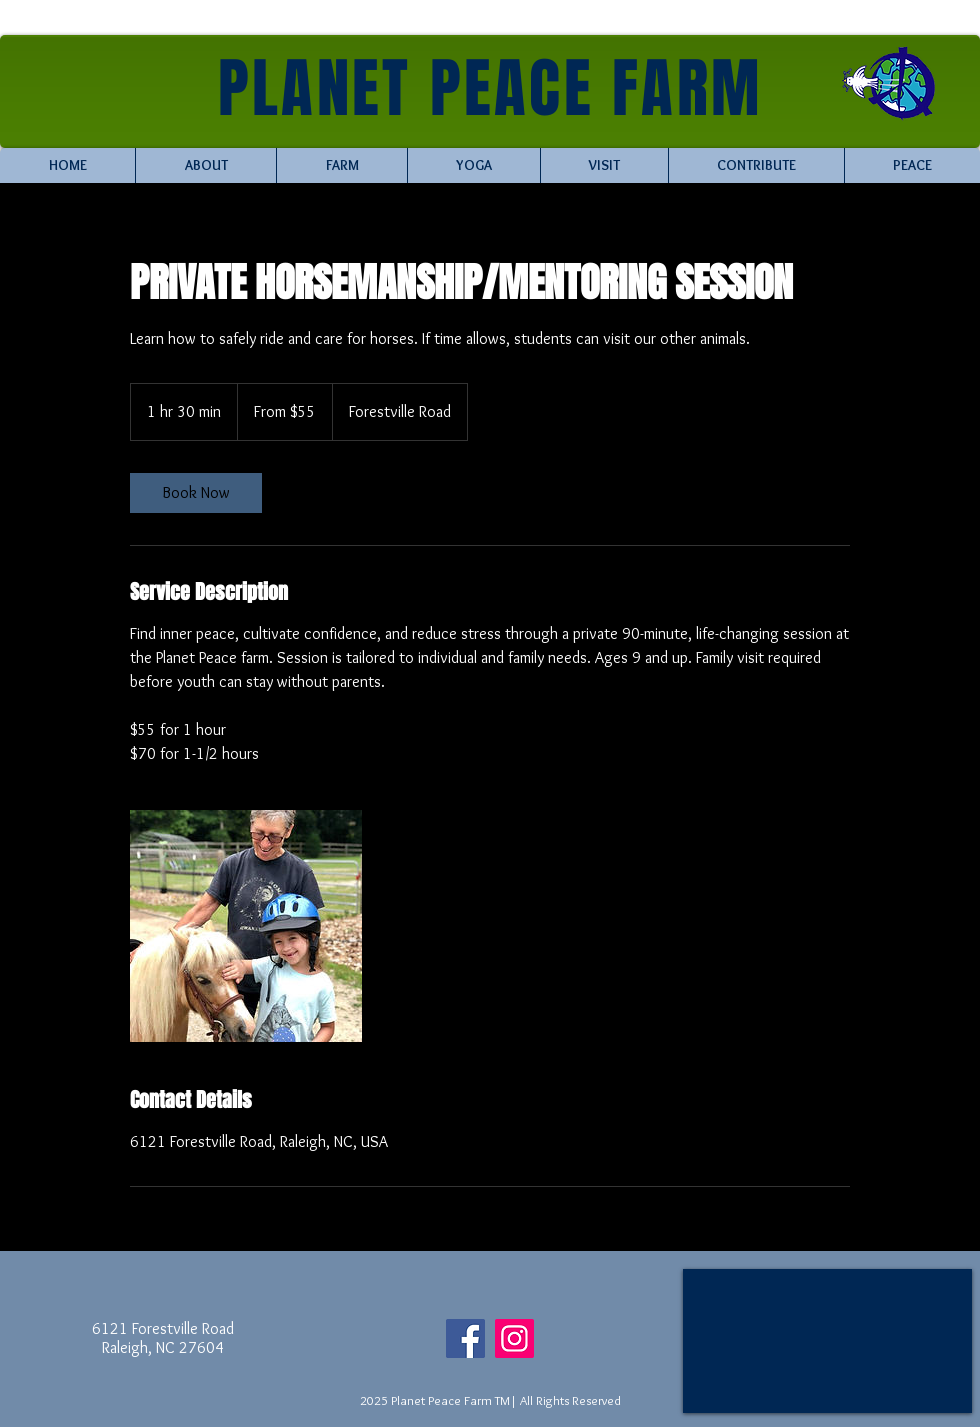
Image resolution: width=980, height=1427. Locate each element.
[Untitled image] (246, 926)
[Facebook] (465, 1338)
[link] (196, 493)
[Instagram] (514, 1338)
